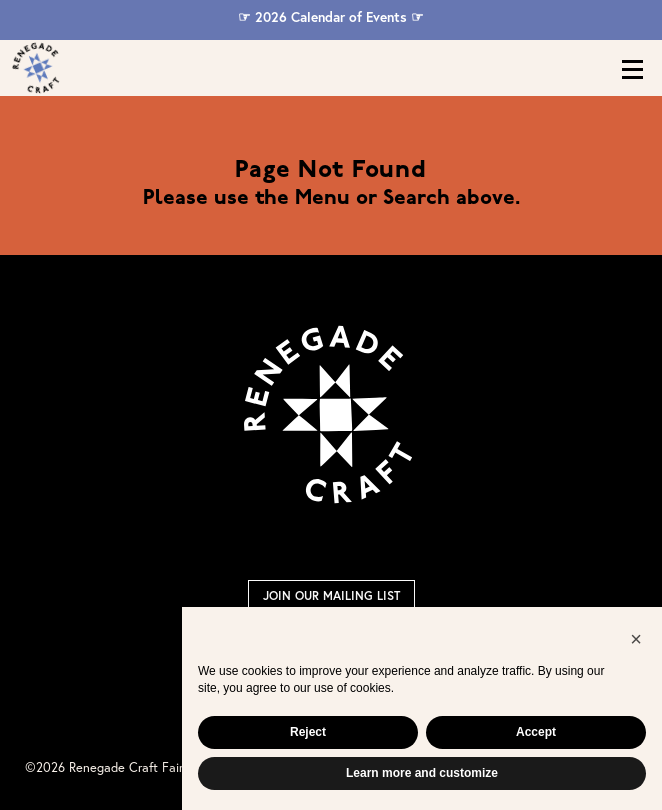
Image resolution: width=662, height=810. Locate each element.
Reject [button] (308, 732)
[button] (636, 639)
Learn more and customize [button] (422, 773)
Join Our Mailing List (331, 595)
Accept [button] (536, 732)
